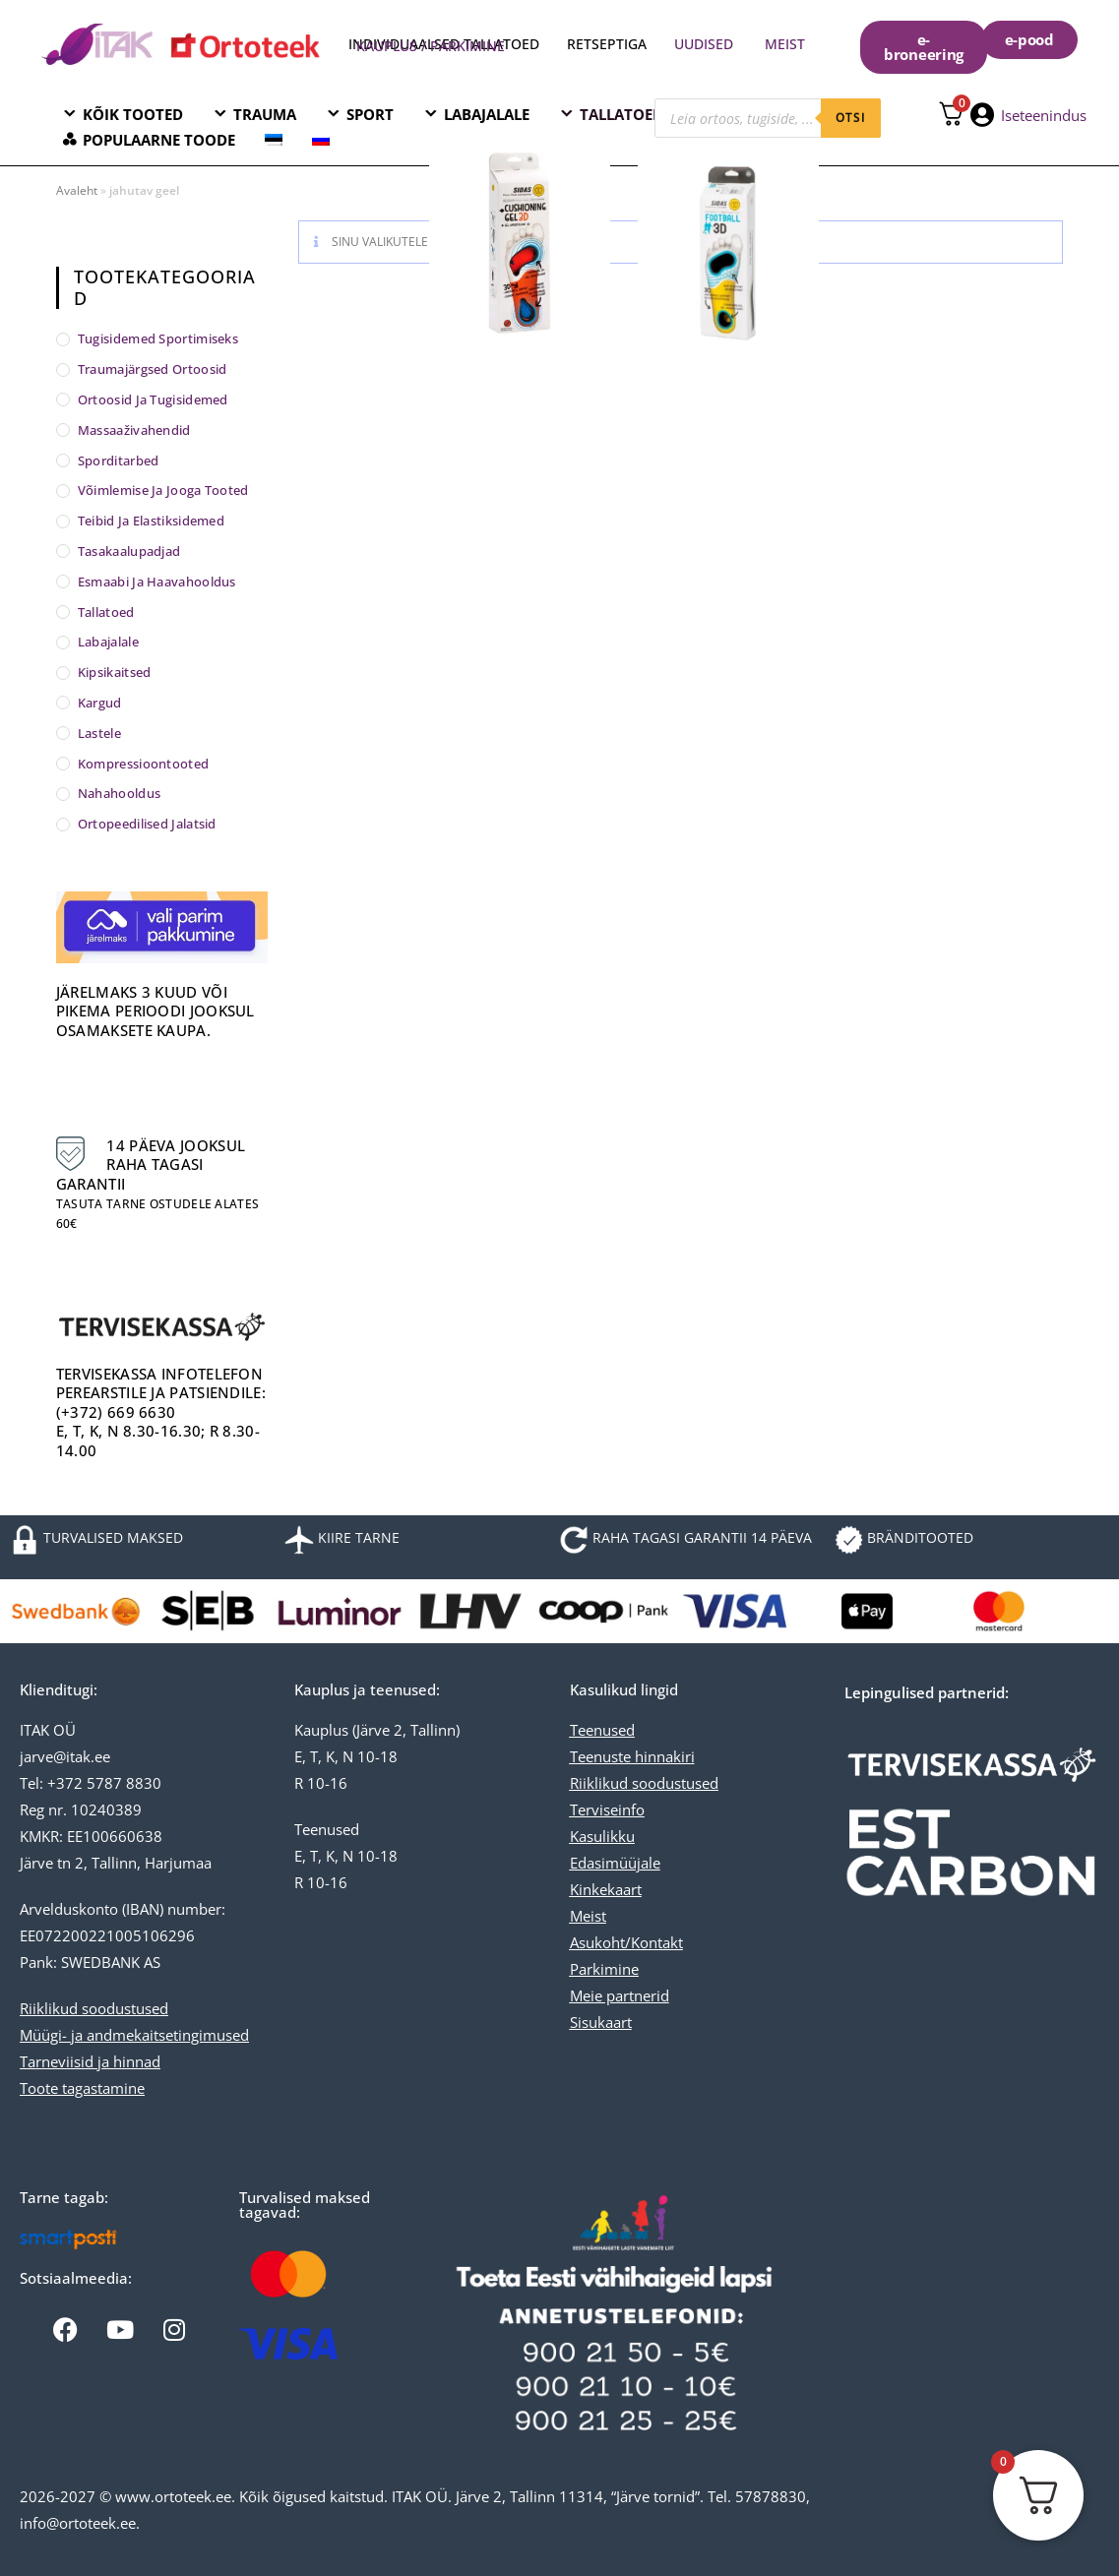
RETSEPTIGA (609, 43)
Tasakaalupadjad (129, 551)
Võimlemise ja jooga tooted (163, 490)
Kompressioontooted (143, 763)
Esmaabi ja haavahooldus (157, 581)
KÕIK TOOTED (133, 114)
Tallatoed (106, 612)
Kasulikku (602, 1836)
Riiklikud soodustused (94, 2008)
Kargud (100, 702)
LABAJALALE (486, 114)
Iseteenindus (1044, 115)
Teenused (602, 1730)
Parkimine (604, 1969)
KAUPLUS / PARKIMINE (430, 45)
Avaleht (76, 190)
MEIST (785, 43)
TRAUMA (264, 114)
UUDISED (703, 43)
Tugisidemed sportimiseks (158, 338)
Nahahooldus (119, 793)
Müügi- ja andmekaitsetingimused (134, 2035)
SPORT (370, 114)
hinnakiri (663, 1756)
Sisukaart (601, 2022)
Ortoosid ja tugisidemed (153, 399)
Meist (588, 1916)
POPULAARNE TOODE (159, 140)
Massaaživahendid (134, 430)
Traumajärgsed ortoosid (152, 369)
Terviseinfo (607, 1809)
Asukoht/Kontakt (626, 1942)
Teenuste (600, 1756)
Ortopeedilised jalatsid (147, 823)
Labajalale (108, 641)
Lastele (99, 733)
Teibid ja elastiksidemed (151, 520)
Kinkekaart (606, 1889)
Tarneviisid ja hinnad (90, 2061)
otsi (851, 117)
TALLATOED (621, 114)
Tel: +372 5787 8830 (90, 1783)
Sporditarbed (118, 460)
